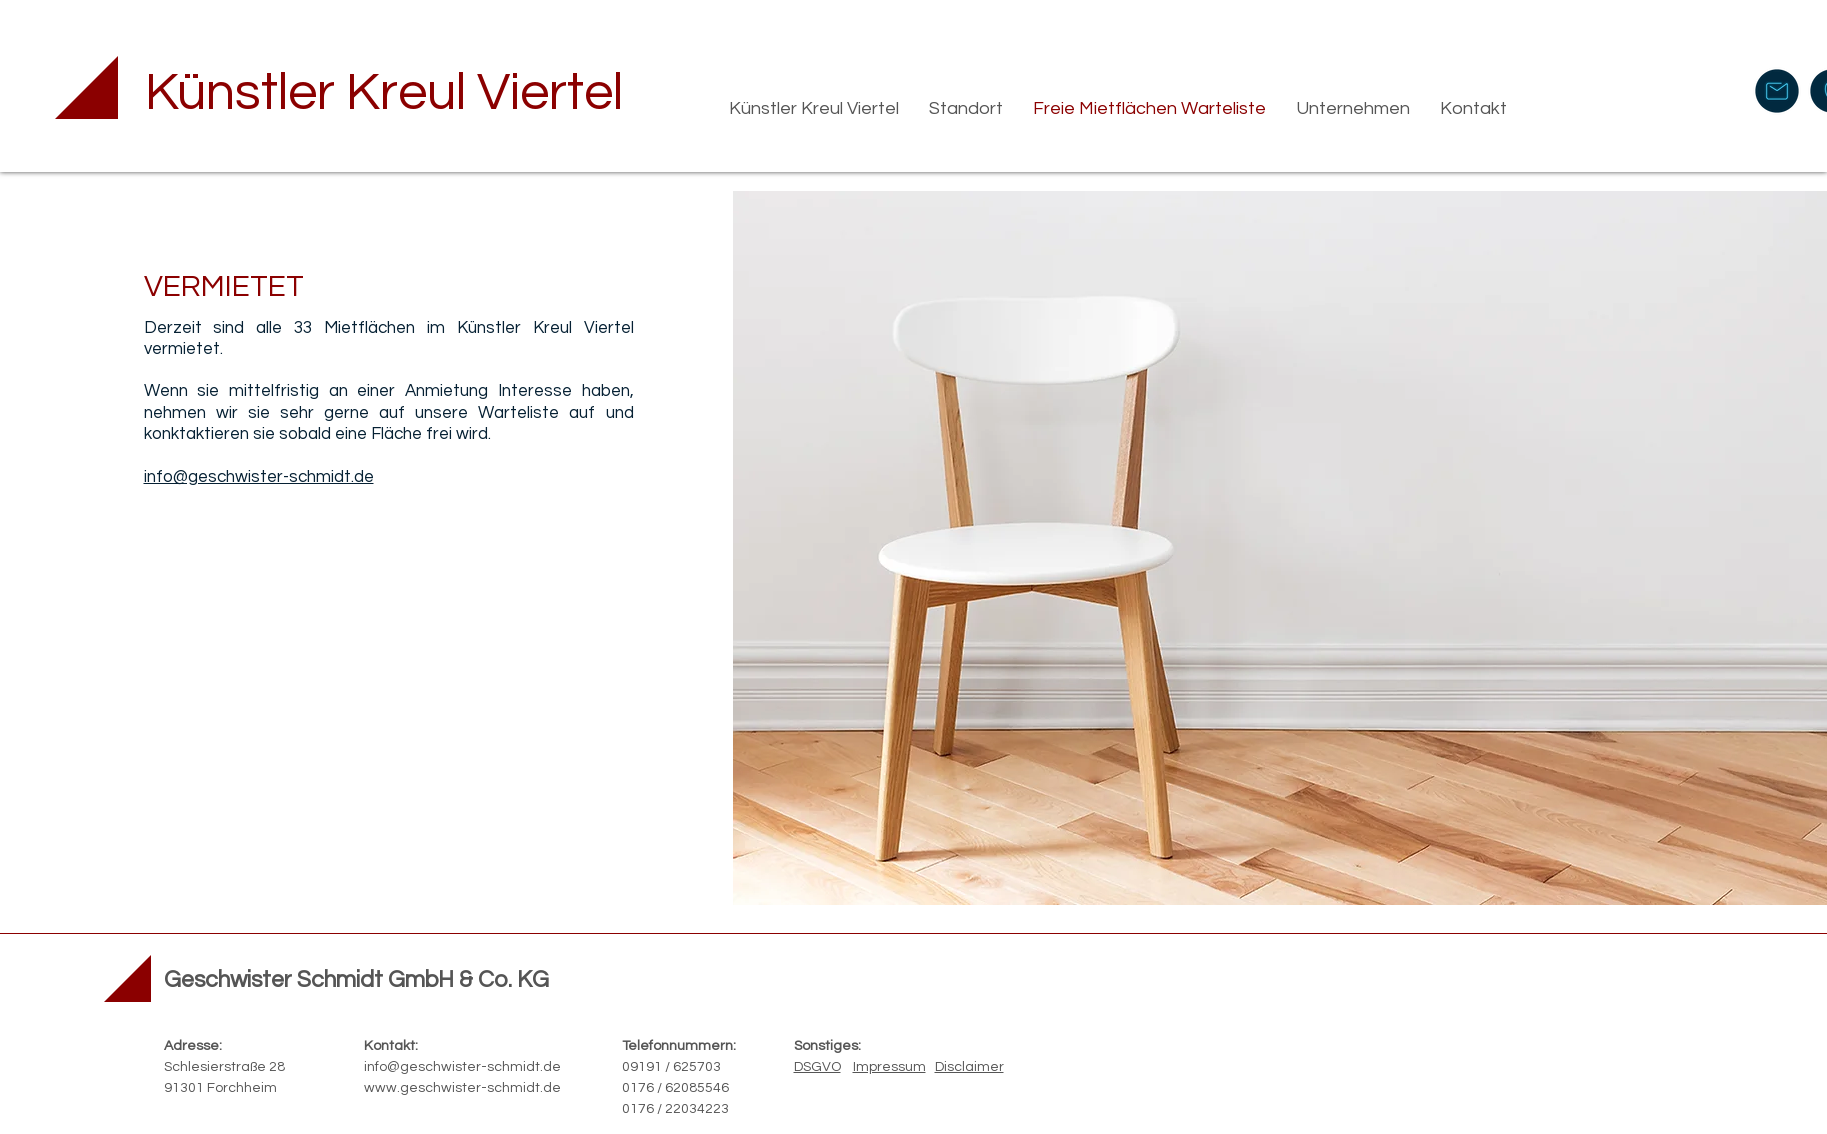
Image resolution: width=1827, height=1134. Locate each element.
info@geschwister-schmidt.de (462, 1067)
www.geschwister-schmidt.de (462, 1088)
